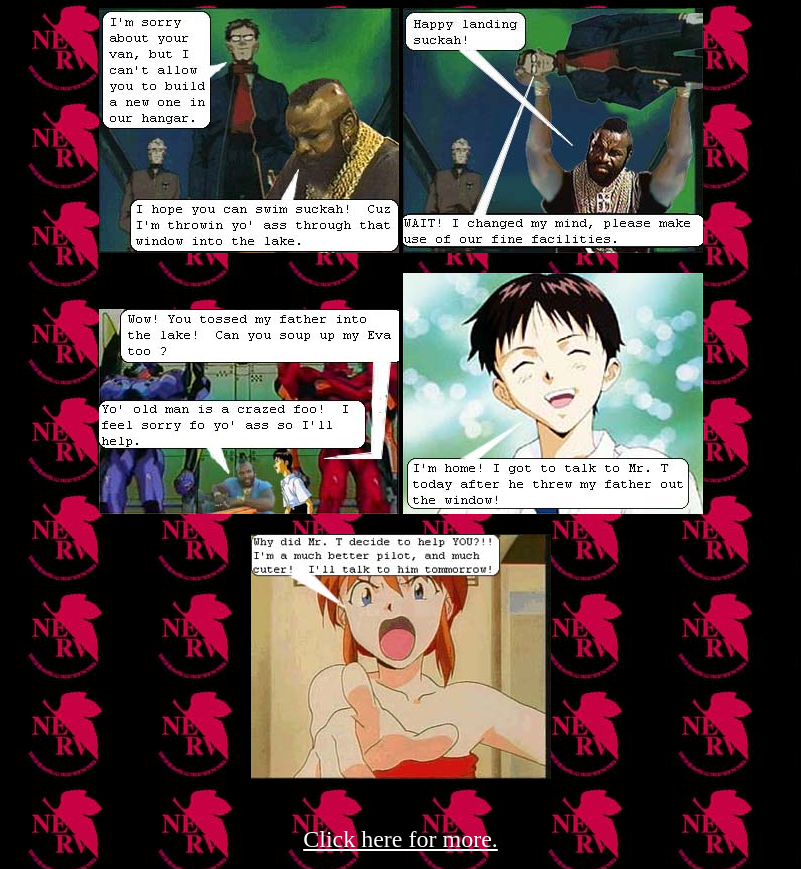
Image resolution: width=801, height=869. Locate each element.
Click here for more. (400, 839)
